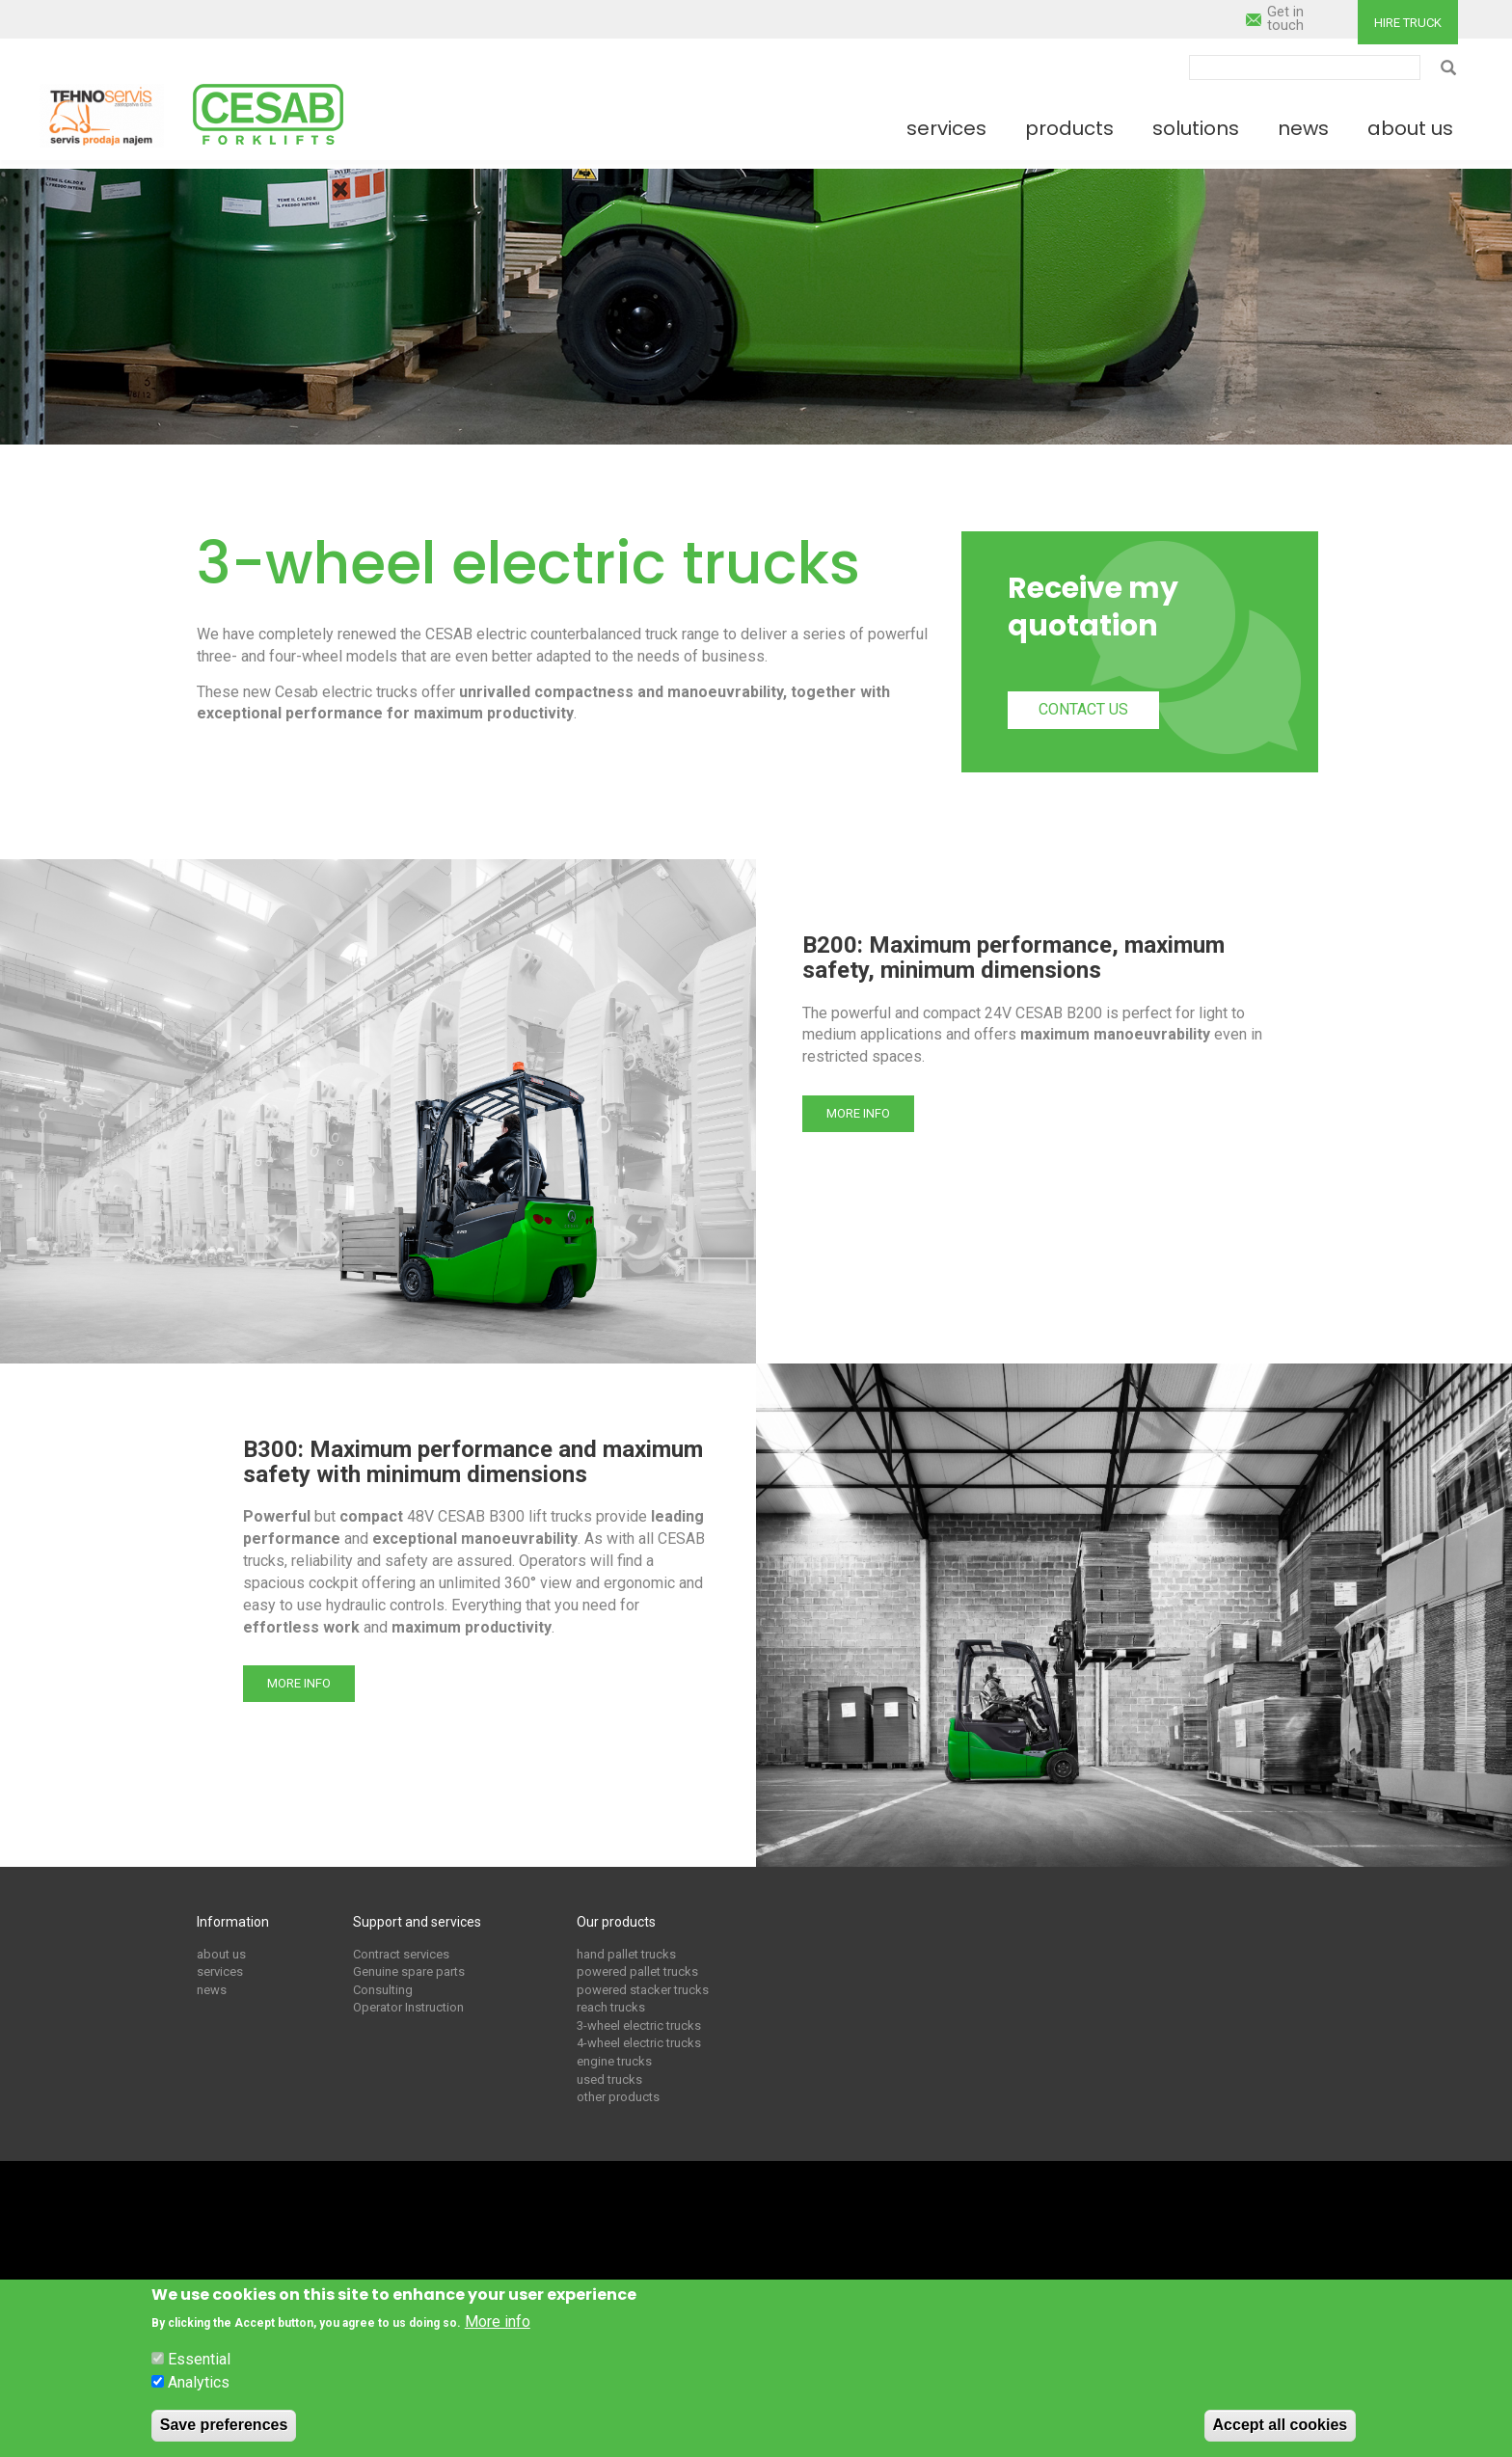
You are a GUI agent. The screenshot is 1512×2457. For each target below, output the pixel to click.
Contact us (1083, 709)
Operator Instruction (408, 2007)
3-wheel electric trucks (639, 2025)
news (212, 1990)
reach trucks (611, 2007)
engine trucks (614, 2061)
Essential (199, 2359)
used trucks (609, 2079)
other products (618, 2097)
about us (221, 1954)
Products (1069, 128)
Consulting (383, 1990)
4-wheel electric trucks (639, 2043)
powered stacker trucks (643, 1990)
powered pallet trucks (637, 1971)
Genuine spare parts (409, 1971)
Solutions (1195, 128)
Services (946, 128)
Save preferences (224, 2424)
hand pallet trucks (626, 1954)
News (1303, 128)
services (220, 1971)
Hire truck (1408, 22)
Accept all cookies (1280, 2424)
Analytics (199, 2382)
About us (1410, 128)
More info (858, 1113)
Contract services (401, 1954)
